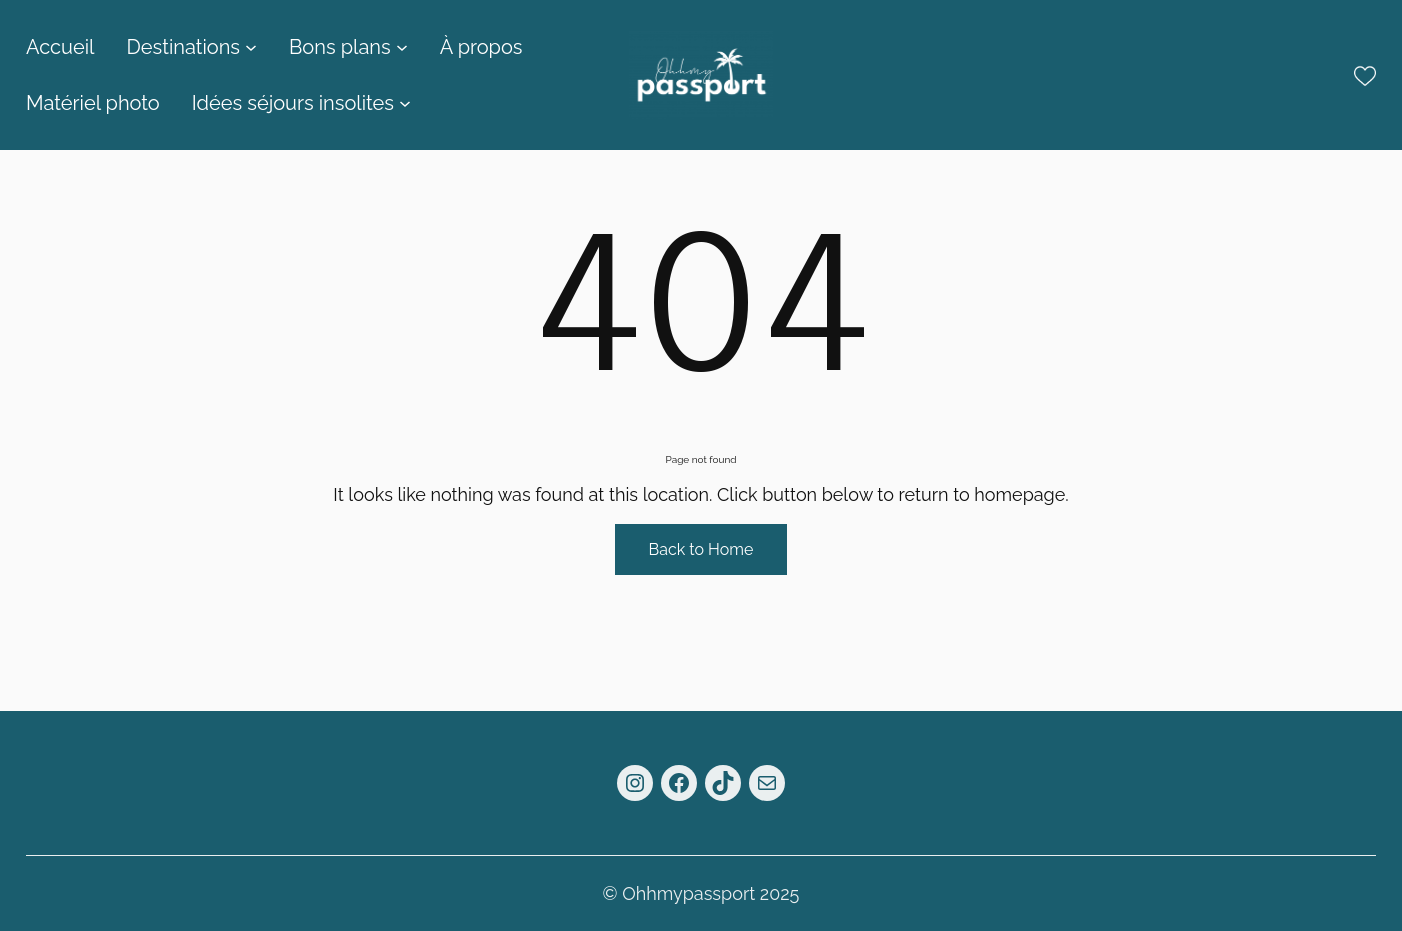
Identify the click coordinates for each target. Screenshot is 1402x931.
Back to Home (701, 549)
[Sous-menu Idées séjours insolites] (405, 103)
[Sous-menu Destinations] (251, 47)
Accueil (60, 47)
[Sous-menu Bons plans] (402, 47)
